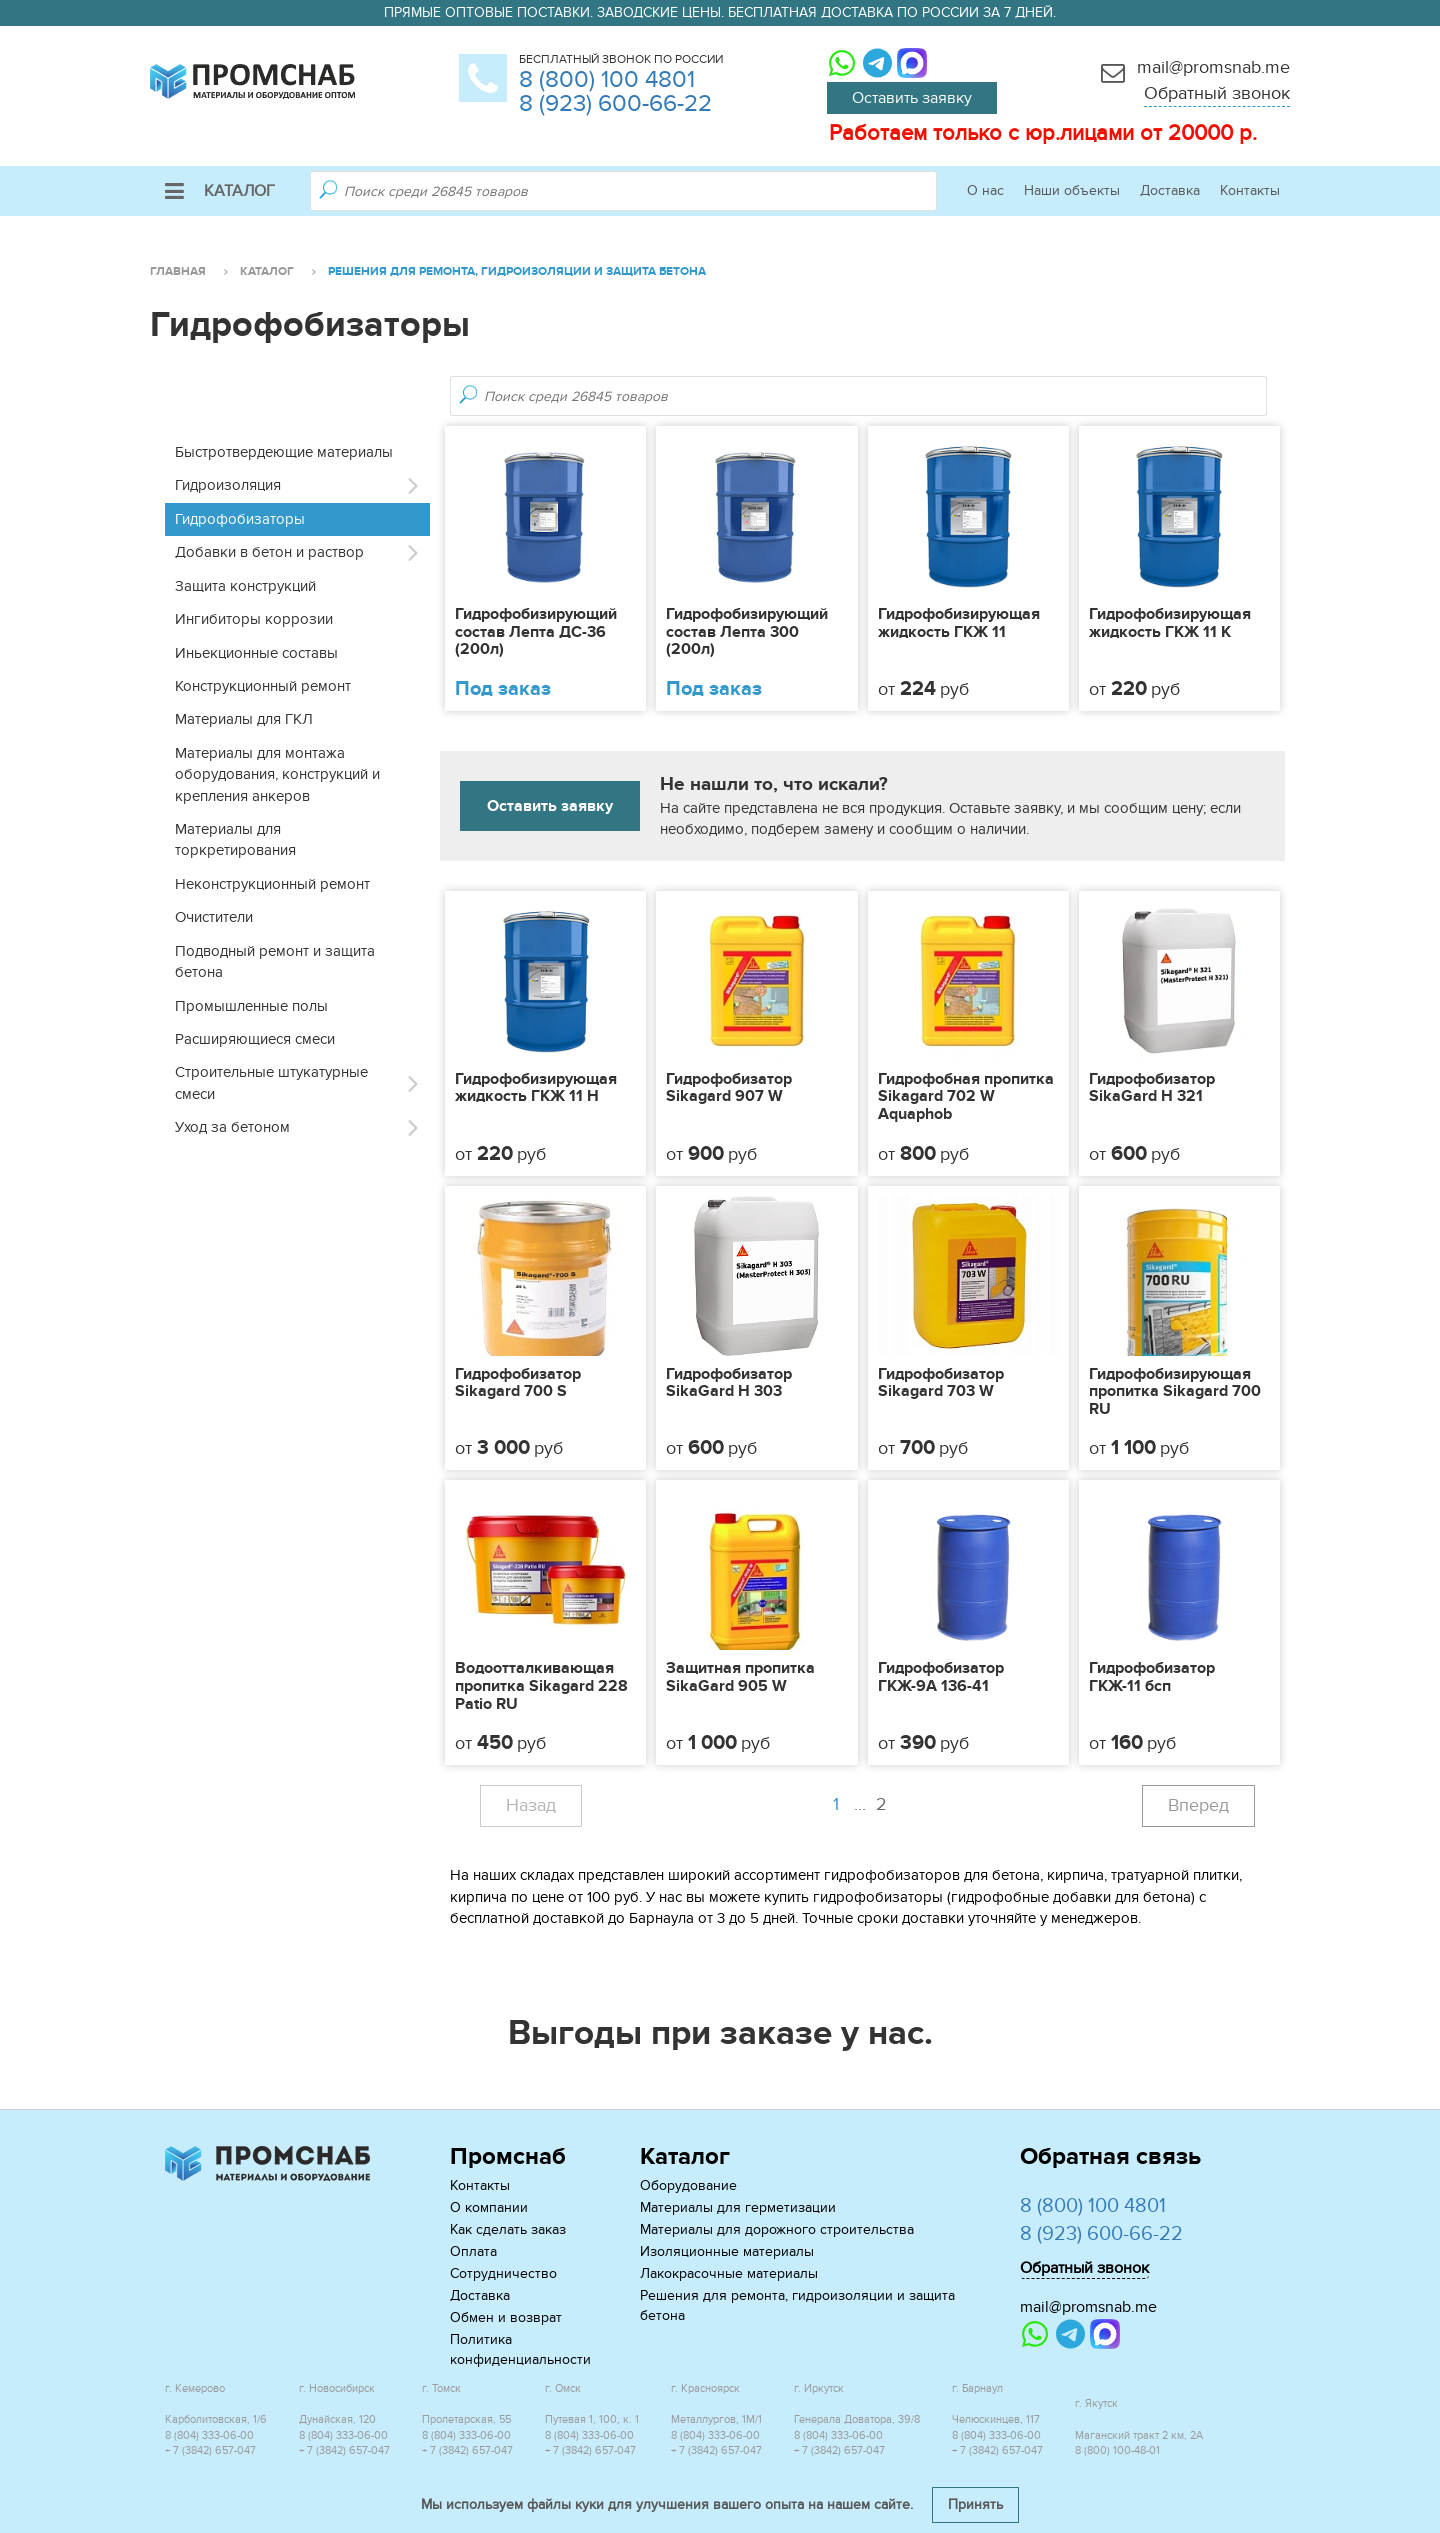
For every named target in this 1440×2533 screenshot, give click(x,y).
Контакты (1250, 190)
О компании (489, 2207)
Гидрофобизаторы (240, 519)
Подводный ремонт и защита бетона (275, 961)
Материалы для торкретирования (235, 839)
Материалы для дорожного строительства (777, 2229)
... (873, 1805)
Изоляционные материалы (727, 2251)
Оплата (473, 2251)
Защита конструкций (245, 586)
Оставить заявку (912, 98)
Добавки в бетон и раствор (269, 552)
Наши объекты (1072, 190)
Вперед (1198, 1805)
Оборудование (688, 2185)
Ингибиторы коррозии (254, 619)
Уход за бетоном (232, 1127)
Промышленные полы (251, 1006)
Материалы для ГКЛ (244, 719)
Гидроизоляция (228, 485)
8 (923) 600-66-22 (615, 103)
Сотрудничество (503, 2273)
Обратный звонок (1217, 93)
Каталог (220, 191)
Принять (975, 2504)
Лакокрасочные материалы (729, 2273)
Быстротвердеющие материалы (284, 452)
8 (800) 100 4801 (607, 79)
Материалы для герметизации (738, 2207)
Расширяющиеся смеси (255, 1039)
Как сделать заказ (508, 2229)
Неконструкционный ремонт (272, 884)
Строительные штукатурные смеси (271, 1082)
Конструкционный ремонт (263, 686)
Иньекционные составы (256, 653)
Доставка (1170, 190)
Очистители (214, 917)
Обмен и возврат (506, 2317)
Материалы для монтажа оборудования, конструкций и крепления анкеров (277, 774)
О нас (985, 190)
